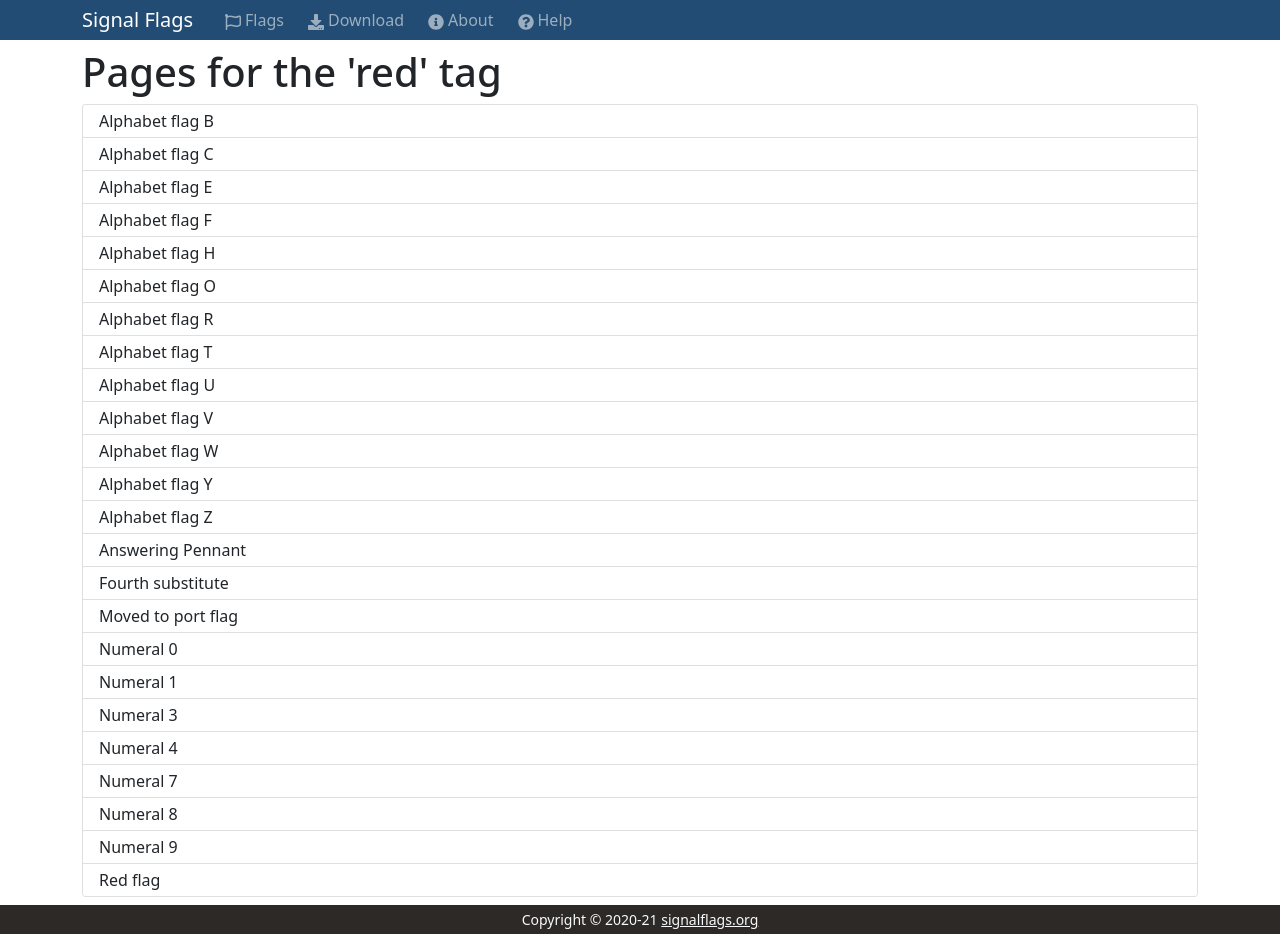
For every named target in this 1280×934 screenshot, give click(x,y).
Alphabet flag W (158, 451)
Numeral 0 (138, 649)
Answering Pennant (172, 550)
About (460, 20)
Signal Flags (137, 19)
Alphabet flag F (155, 220)
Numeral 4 (138, 748)
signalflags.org (709, 919)
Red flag (129, 880)
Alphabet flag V (156, 418)
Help (545, 20)
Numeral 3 (138, 715)
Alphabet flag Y (156, 484)
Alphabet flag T (155, 352)
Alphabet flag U (157, 385)
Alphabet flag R (156, 319)
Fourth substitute (164, 583)
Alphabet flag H (157, 253)
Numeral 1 (138, 682)
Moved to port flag (168, 616)
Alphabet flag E (155, 187)
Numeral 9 (138, 847)
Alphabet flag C (156, 154)
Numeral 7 (138, 781)
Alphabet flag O (157, 286)
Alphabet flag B (156, 121)
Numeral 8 (138, 814)
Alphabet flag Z (156, 517)
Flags (254, 20)
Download (356, 20)
